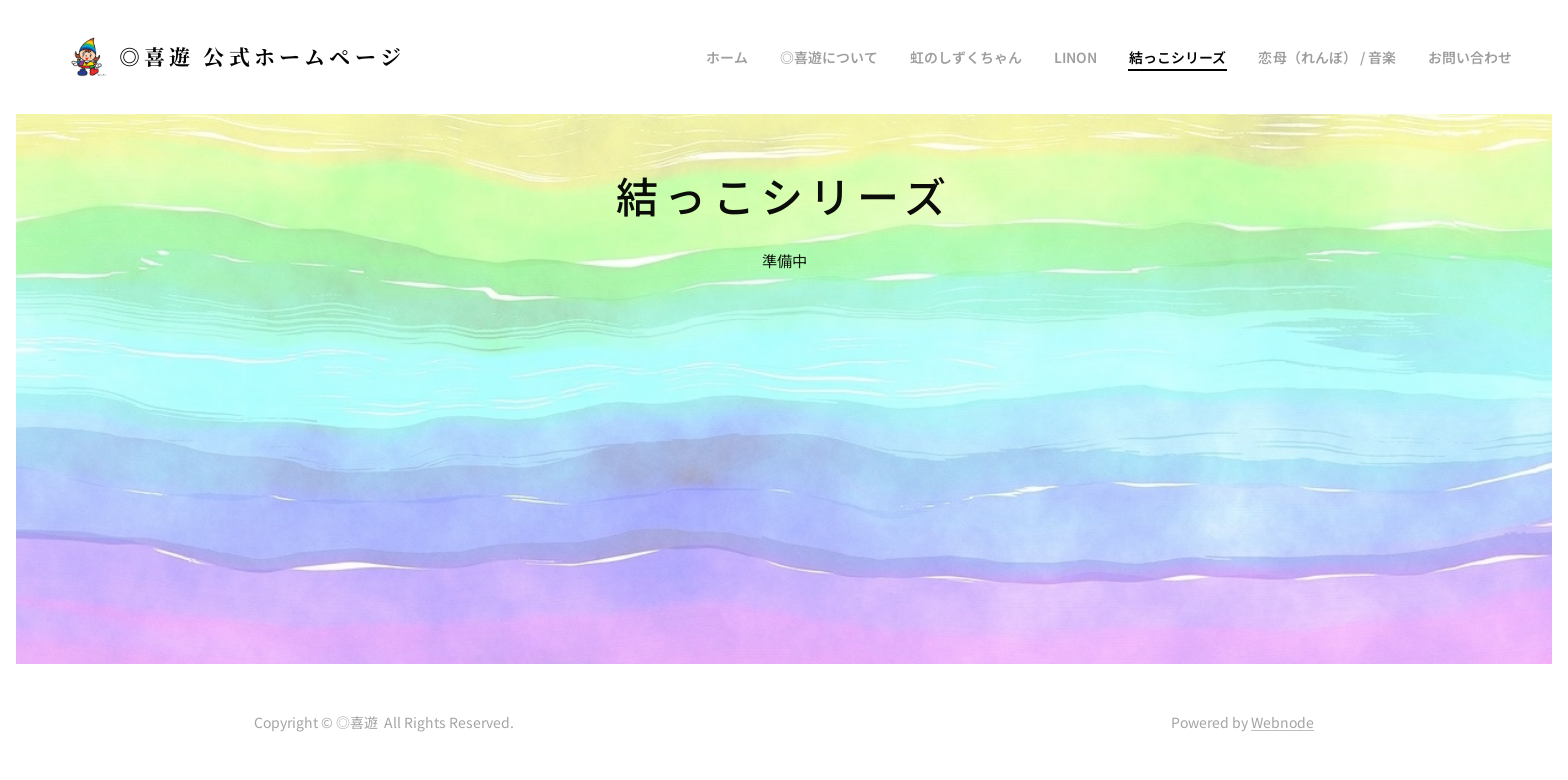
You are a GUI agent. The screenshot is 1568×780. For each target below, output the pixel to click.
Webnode (1282, 722)
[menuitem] (781, 57)
